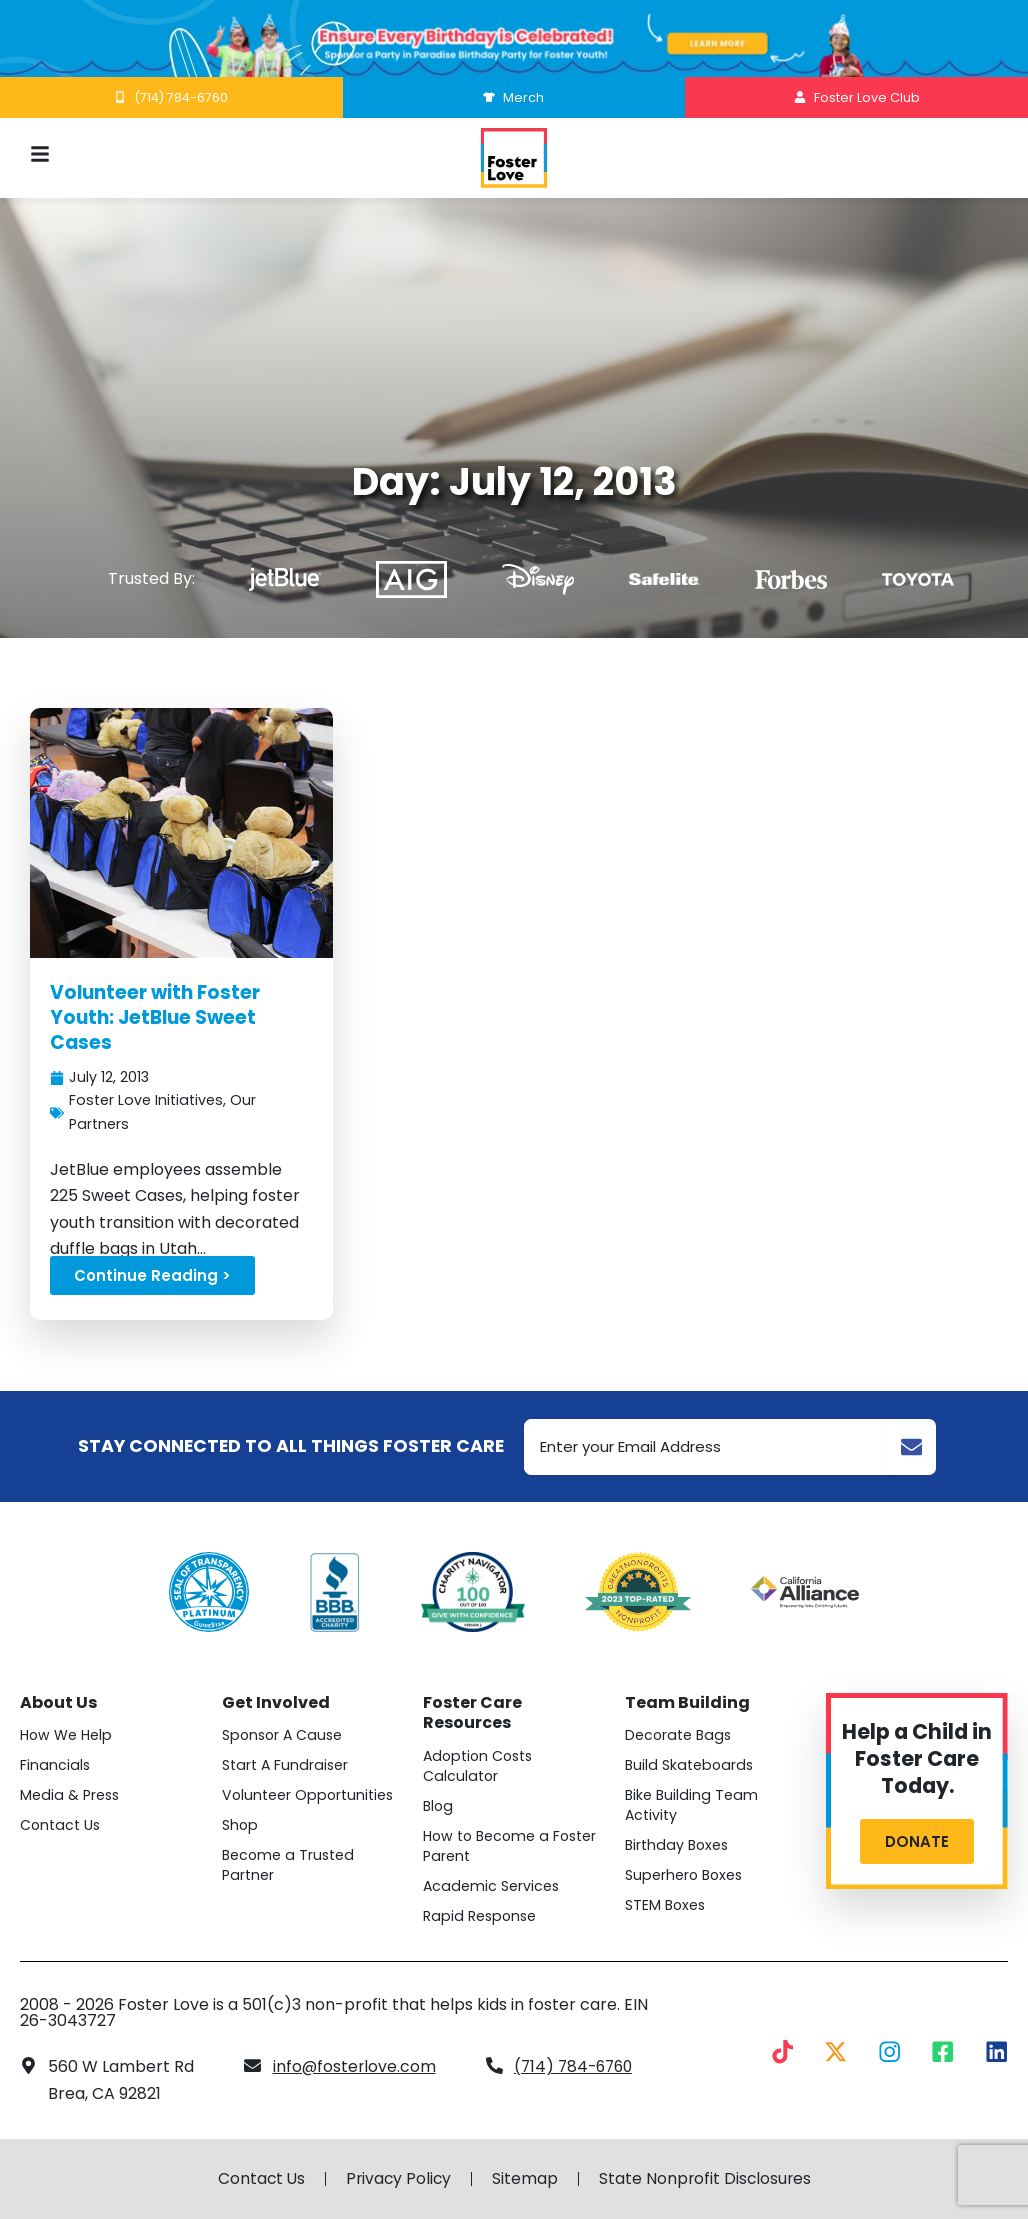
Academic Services (492, 1886)
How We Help (66, 1736)
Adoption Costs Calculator (480, 1766)
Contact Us (61, 1826)
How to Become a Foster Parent (512, 1846)
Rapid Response (481, 1916)
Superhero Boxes (685, 1876)
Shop (240, 1826)
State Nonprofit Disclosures (707, 2179)
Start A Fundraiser (286, 1766)
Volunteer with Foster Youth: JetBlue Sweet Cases (158, 1017)
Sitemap (526, 2179)
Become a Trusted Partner (289, 1866)
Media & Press (70, 1796)
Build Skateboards (690, 1766)
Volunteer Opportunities (309, 1796)
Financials (55, 1766)
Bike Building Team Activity (692, 1806)
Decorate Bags (679, 1736)
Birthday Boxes (678, 1846)
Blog (439, 1806)
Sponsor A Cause (284, 1736)
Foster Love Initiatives (146, 1101)
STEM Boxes (666, 1906)
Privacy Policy (398, 2179)
